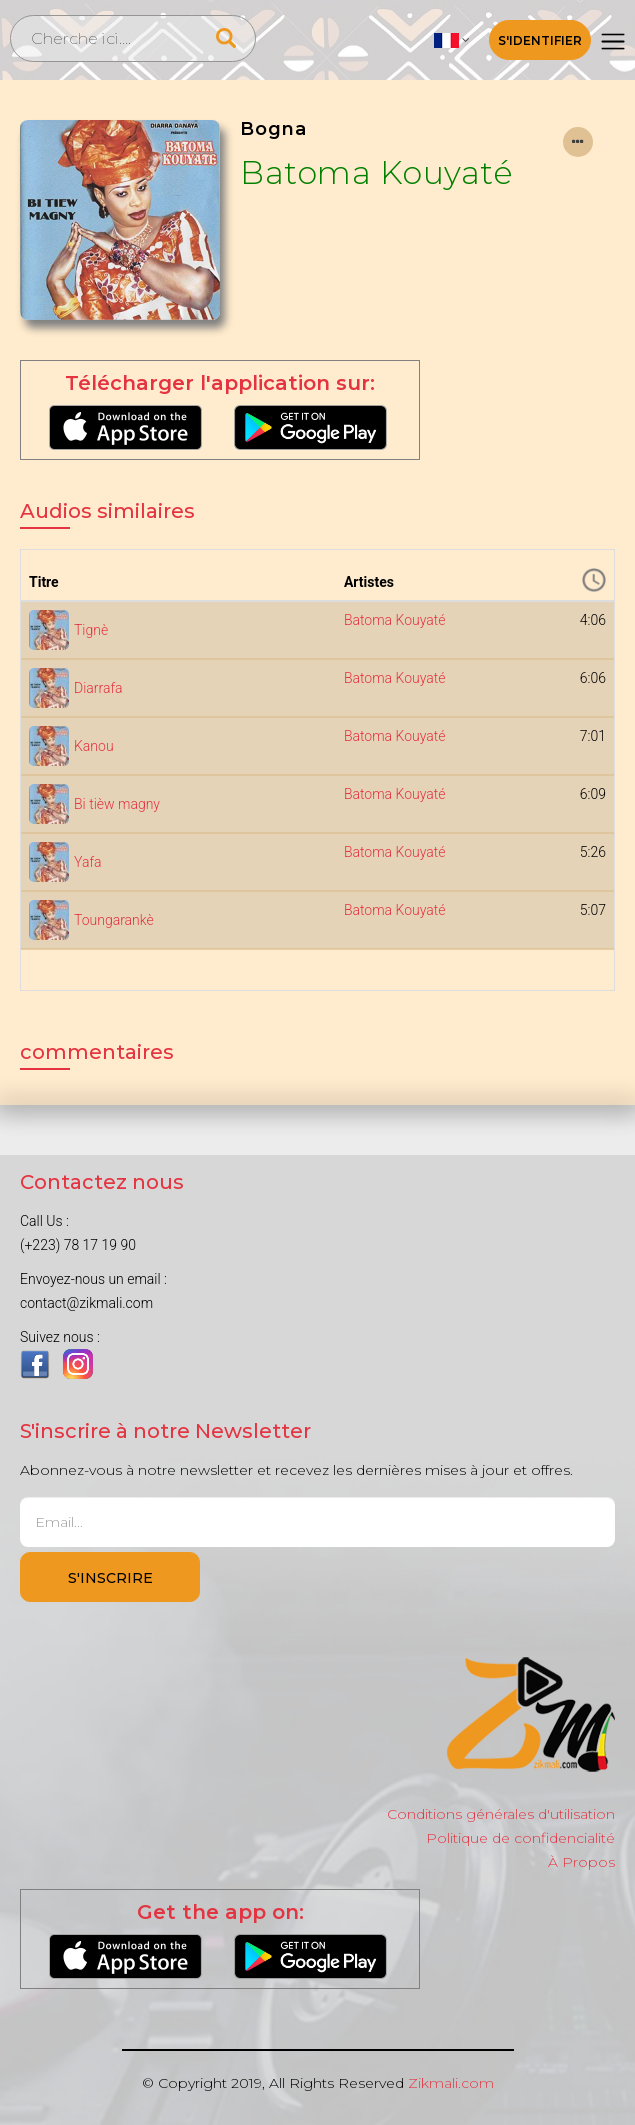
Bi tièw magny (117, 804)
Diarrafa (98, 688)
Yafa (88, 862)
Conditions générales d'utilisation (501, 1814)
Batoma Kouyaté (376, 172)
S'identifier (540, 40)
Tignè (91, 630)
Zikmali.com (451, 2083)
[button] (452, 40)
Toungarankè (114, 920)
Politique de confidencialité (520, 1838)
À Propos (581, 1862)
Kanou (94, 746)
